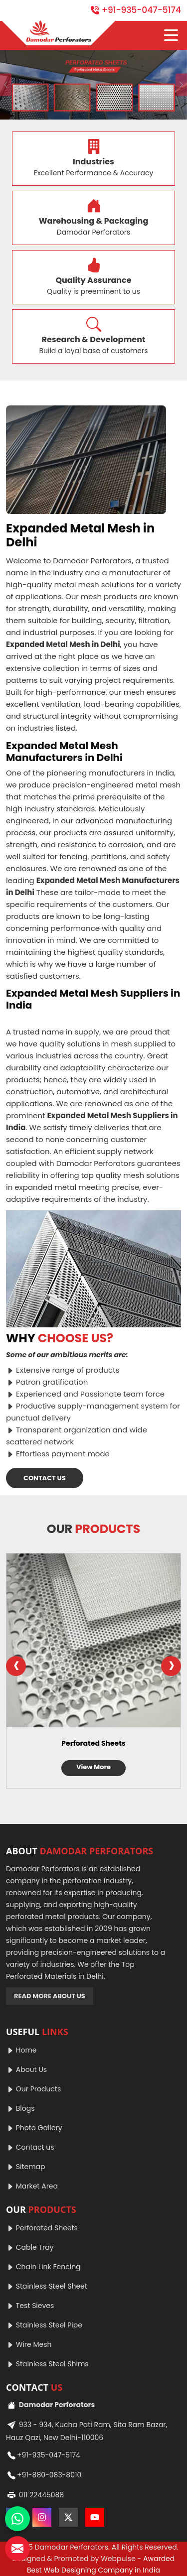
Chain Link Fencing (43, 2267)
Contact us (30, 2147)
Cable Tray (29, 2247)
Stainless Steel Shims (47, 2364)
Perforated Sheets (93, 1743)
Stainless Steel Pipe (44, 2325)
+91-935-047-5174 (136, 10)
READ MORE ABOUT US (49, 1996)
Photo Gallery (34, 2128)
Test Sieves (30, 2306)
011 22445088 (35, 2495)
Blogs (20, 2108)
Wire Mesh (29, 2344)
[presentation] (16, 1666)
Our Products (33, 2089)
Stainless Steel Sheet (46, 2286)
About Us (26, 2069)
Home (21, 2050)
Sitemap (25, 2167)
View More (93, 1767)
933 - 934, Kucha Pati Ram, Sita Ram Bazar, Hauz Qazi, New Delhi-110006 (86, 2430)
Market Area (32, 2186)
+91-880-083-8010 (43, 2475)
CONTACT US (44, 1478)
